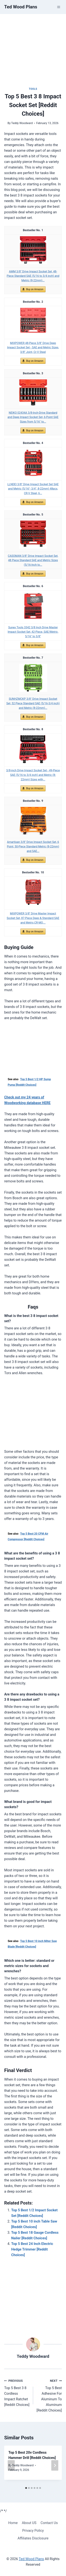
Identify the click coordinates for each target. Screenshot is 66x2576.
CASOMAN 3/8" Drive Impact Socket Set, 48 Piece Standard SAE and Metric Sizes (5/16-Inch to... (33, 560)
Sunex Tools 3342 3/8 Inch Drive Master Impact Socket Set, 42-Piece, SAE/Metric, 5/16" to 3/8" (33, 632)
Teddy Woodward (22, 123)
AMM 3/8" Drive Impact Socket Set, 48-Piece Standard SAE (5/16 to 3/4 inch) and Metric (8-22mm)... (33, 276)
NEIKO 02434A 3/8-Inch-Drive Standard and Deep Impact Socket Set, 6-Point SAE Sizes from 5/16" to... (33, 417)
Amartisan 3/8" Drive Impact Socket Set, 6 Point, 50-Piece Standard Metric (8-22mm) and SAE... (33, 846)
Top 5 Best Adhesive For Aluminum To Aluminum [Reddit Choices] (49, 2395)
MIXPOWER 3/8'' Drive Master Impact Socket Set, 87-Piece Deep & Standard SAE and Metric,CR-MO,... (33, 918)
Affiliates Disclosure (33, 2538)
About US (29, 2523)
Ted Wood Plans (31, 2559)
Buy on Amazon (34, 289)
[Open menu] (58, 7)
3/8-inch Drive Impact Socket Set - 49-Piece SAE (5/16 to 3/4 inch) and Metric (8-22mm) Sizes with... (33, 775)
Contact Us (49, 2523)
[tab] (26, 2488)
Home (13, 2523)
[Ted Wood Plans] (20, 7)
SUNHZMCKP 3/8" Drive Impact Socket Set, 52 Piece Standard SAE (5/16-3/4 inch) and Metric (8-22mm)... (33, 703)
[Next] (54, 2465)
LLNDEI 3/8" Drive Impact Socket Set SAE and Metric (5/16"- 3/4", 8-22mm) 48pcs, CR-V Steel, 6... (33, 489)
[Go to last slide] (11, 2465)
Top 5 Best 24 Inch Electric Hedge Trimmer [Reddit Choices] (32, 2249)
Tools (33, 88)
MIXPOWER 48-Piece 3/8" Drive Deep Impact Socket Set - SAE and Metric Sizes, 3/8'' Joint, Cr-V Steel (33, 347)
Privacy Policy (33, 2530)
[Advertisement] (33, 53)
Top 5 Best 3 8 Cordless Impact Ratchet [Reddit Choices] (17, 2392)
